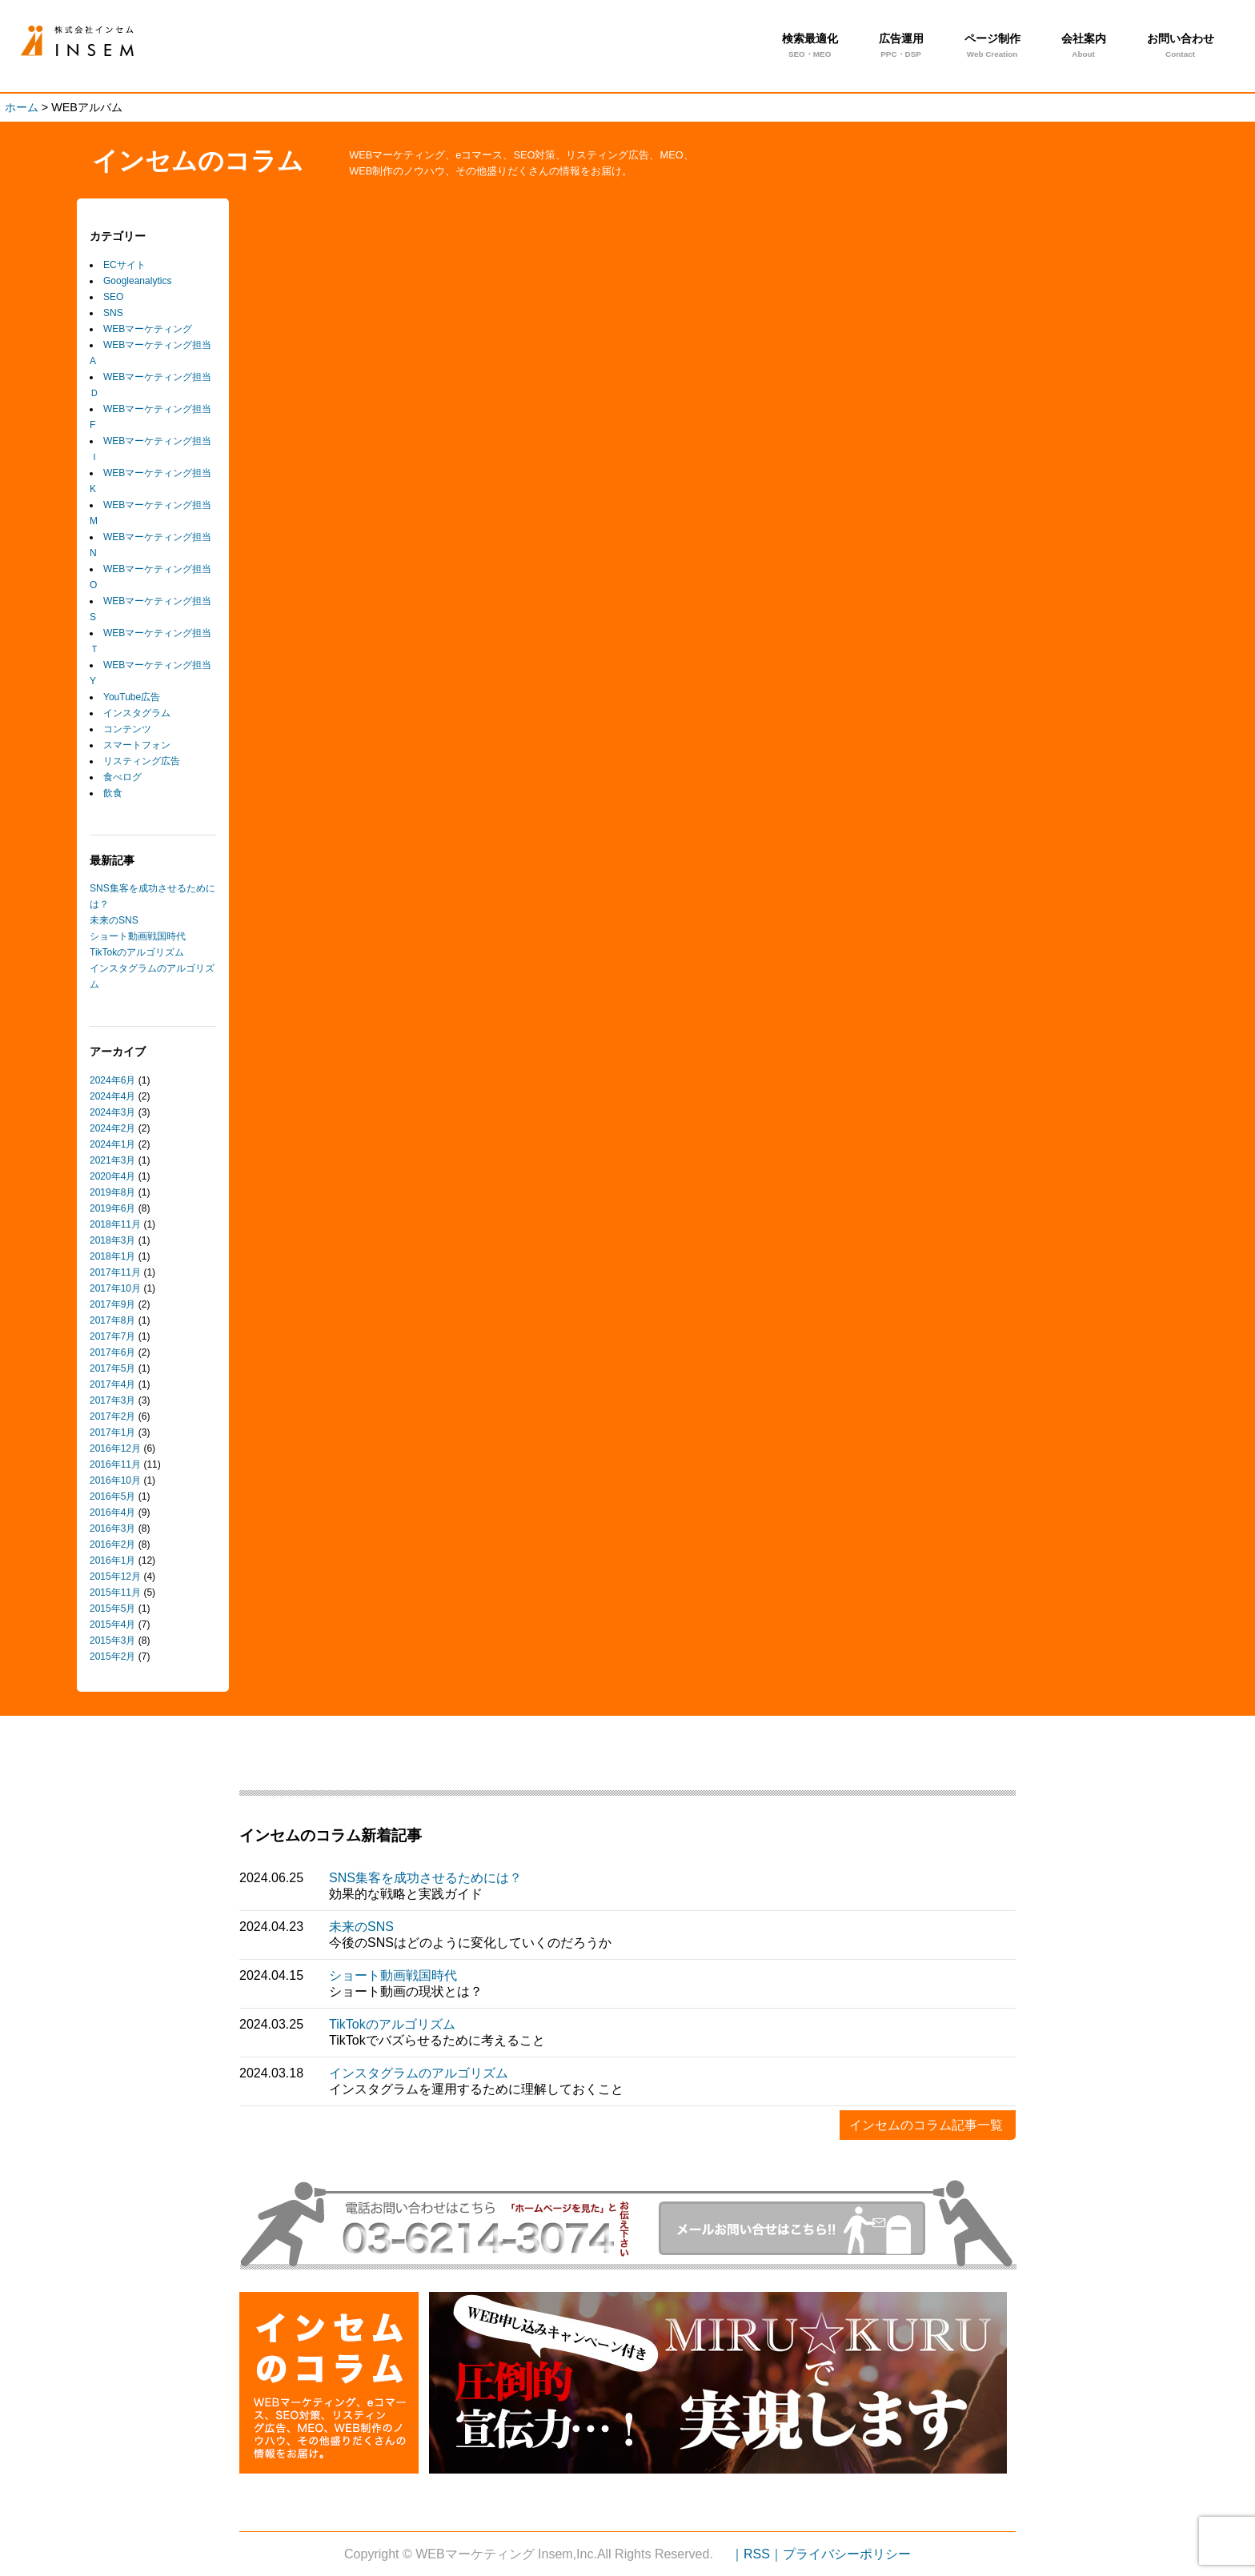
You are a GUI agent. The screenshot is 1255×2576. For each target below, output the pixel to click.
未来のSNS (114, 920)
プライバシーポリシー (847, 2554)
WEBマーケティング (147, 329)
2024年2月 (112, 1128)
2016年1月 (112, 1560)
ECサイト (124, 264)
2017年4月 (112, 1384)
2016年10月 (115, 1480)
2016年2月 (112, 1544)
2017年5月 (112, 1368)
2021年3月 (112, 1160)
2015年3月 (112, 1640)
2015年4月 (112, 1624)
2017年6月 (112, 1352)
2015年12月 (115, 1576)
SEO (113, 296)
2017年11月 (115, 1272)
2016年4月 (112, 1512)
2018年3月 (112, 1240)
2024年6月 (112, 1080)
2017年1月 (112, 1432)
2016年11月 (115, 1464)
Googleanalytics (137, 280)
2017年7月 (112, 1336)
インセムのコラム (197, 160)
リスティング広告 (141, 761)
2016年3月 (112, 1528)
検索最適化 (810, 47)
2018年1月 (112, 1256)
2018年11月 (115, 1224)
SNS (113, 312)
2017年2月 (112, 1416)
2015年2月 (112, 1656)
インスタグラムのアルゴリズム (418, 2073)
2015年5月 (112, 1608)
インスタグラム (136, 713)
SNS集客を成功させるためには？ (425, 1878)
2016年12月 (115, 1448)
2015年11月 (115, 1592)
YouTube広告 (131, 697)
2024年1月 (112, 1144)
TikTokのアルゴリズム (137, 952)
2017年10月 (115, 1288)
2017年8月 (112, 1320)
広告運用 (901, 47)
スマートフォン (136, 745)
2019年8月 (112, 1192)
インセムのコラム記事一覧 (926, 2125)
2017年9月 (112, 1304)
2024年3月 (112, 1112)
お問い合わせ (1180, 47)
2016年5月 (112, 1496)
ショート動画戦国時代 (138, 936)
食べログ (122, 777)
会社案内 (1083, 47)
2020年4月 (112, 1176)
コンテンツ (127, 729)
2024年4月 (112, 1096)
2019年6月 (112, 1208)
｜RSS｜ (757, 2554)
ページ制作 (992, 47)
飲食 (112, 793)
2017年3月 (112, 1400)
